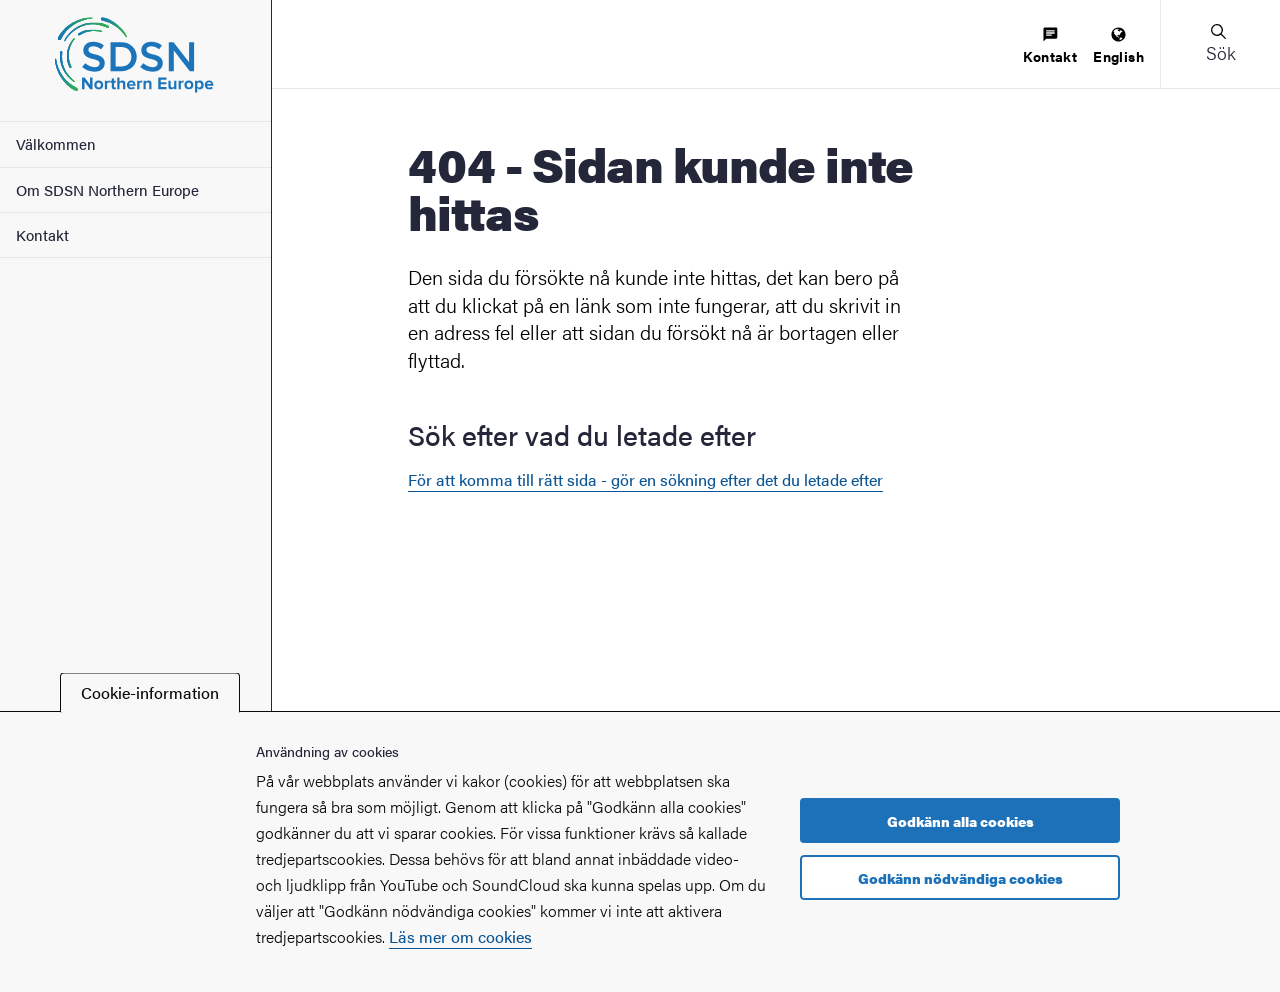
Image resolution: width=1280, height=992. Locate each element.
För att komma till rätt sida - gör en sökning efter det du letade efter (645, 479)
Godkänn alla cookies (960, 821)
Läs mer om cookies (460, 936)
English (1118, 46)
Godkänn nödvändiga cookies (960, 878)
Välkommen (56, 143)
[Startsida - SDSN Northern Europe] (135, 60)
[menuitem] (1050, 46)
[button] (1220, 44)
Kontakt (42, 234)
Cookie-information (150, 692)
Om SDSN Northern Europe (107, 189)
